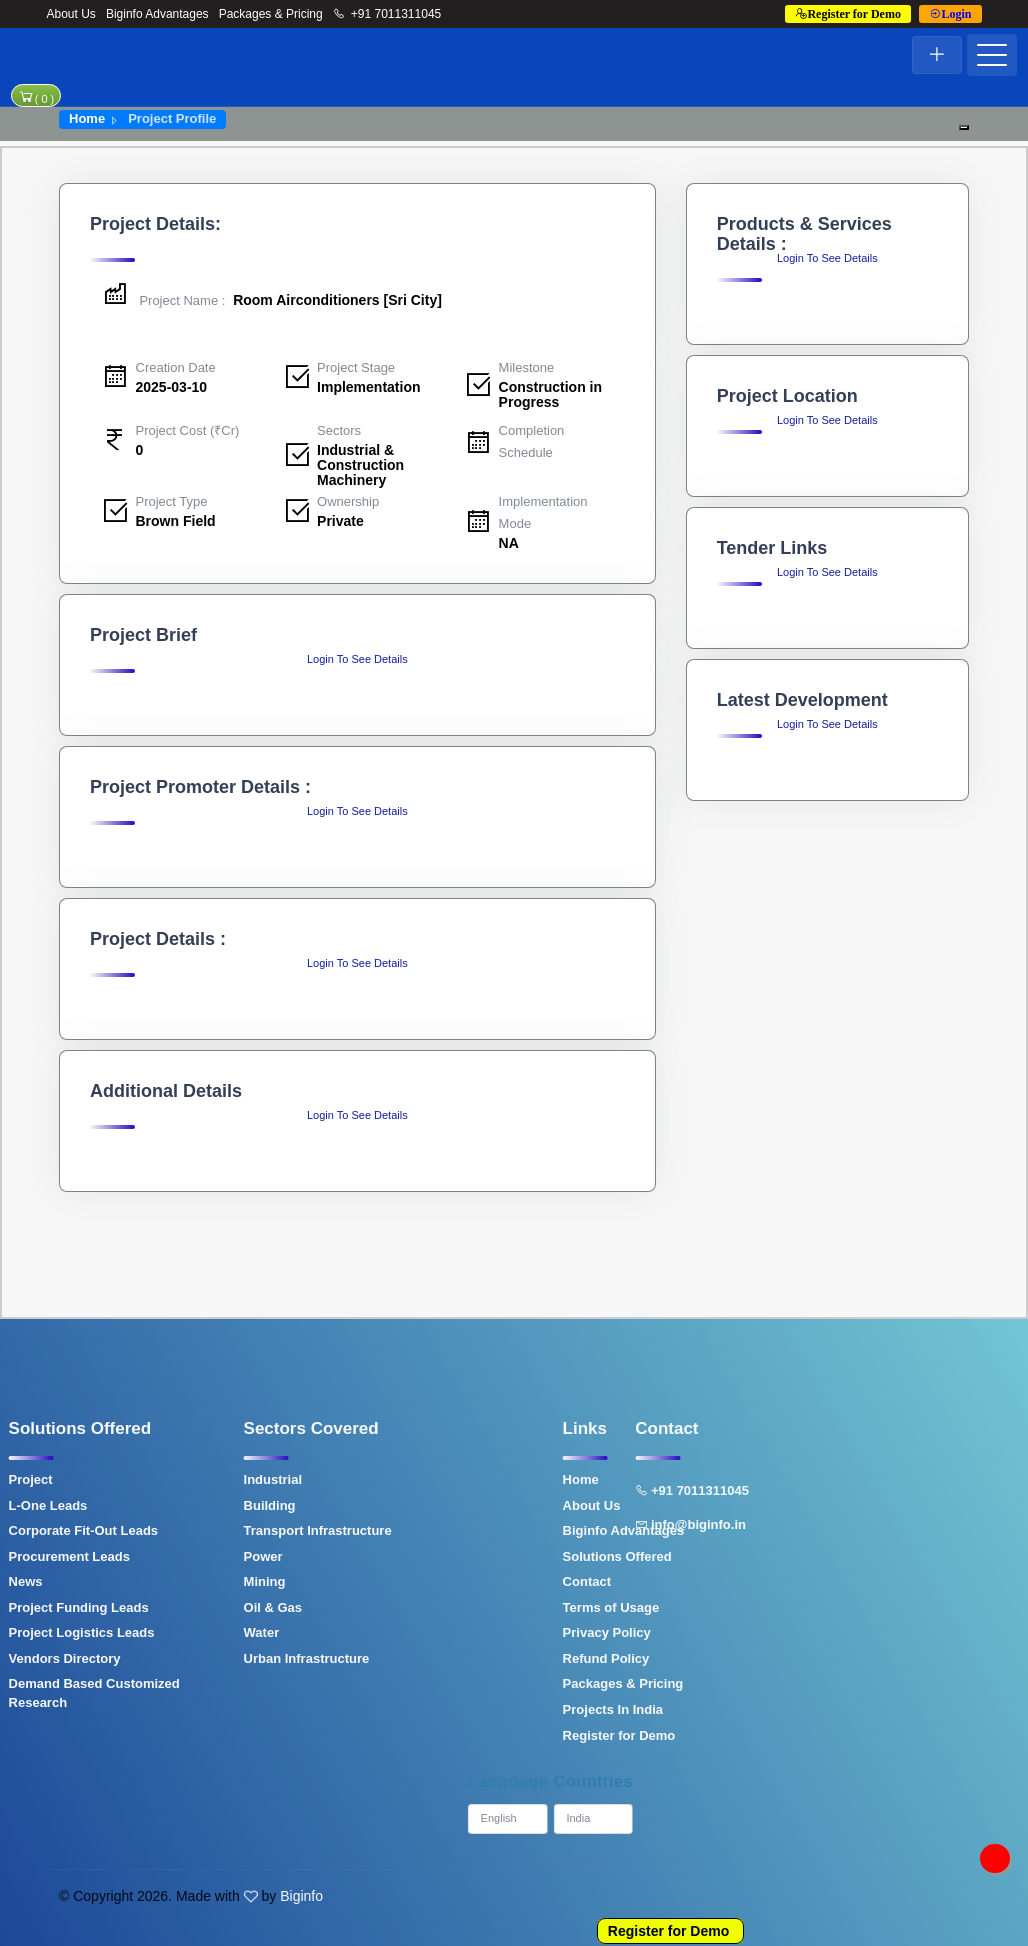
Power (191, 1556)
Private (340, 521)
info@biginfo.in (618, 1524)
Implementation (368, 387)
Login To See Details (357, 659)
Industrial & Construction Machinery (360, 465)
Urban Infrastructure (235, 1658)
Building (198, 1505)
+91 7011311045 (387, 14)
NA (509, 543)
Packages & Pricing (271, 14)
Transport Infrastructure (246, 1530)
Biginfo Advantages (157, 14)
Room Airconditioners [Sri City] (271, 300)
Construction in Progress (550, 394)
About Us (71, 14)
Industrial (201, 1479)
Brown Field (176, 521)
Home (87, 118)
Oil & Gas (201, 1607)
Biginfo (301, 1896)
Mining (193, 1581)
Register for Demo (668, 1931)
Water (190, 1632)
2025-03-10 (172, 387)
